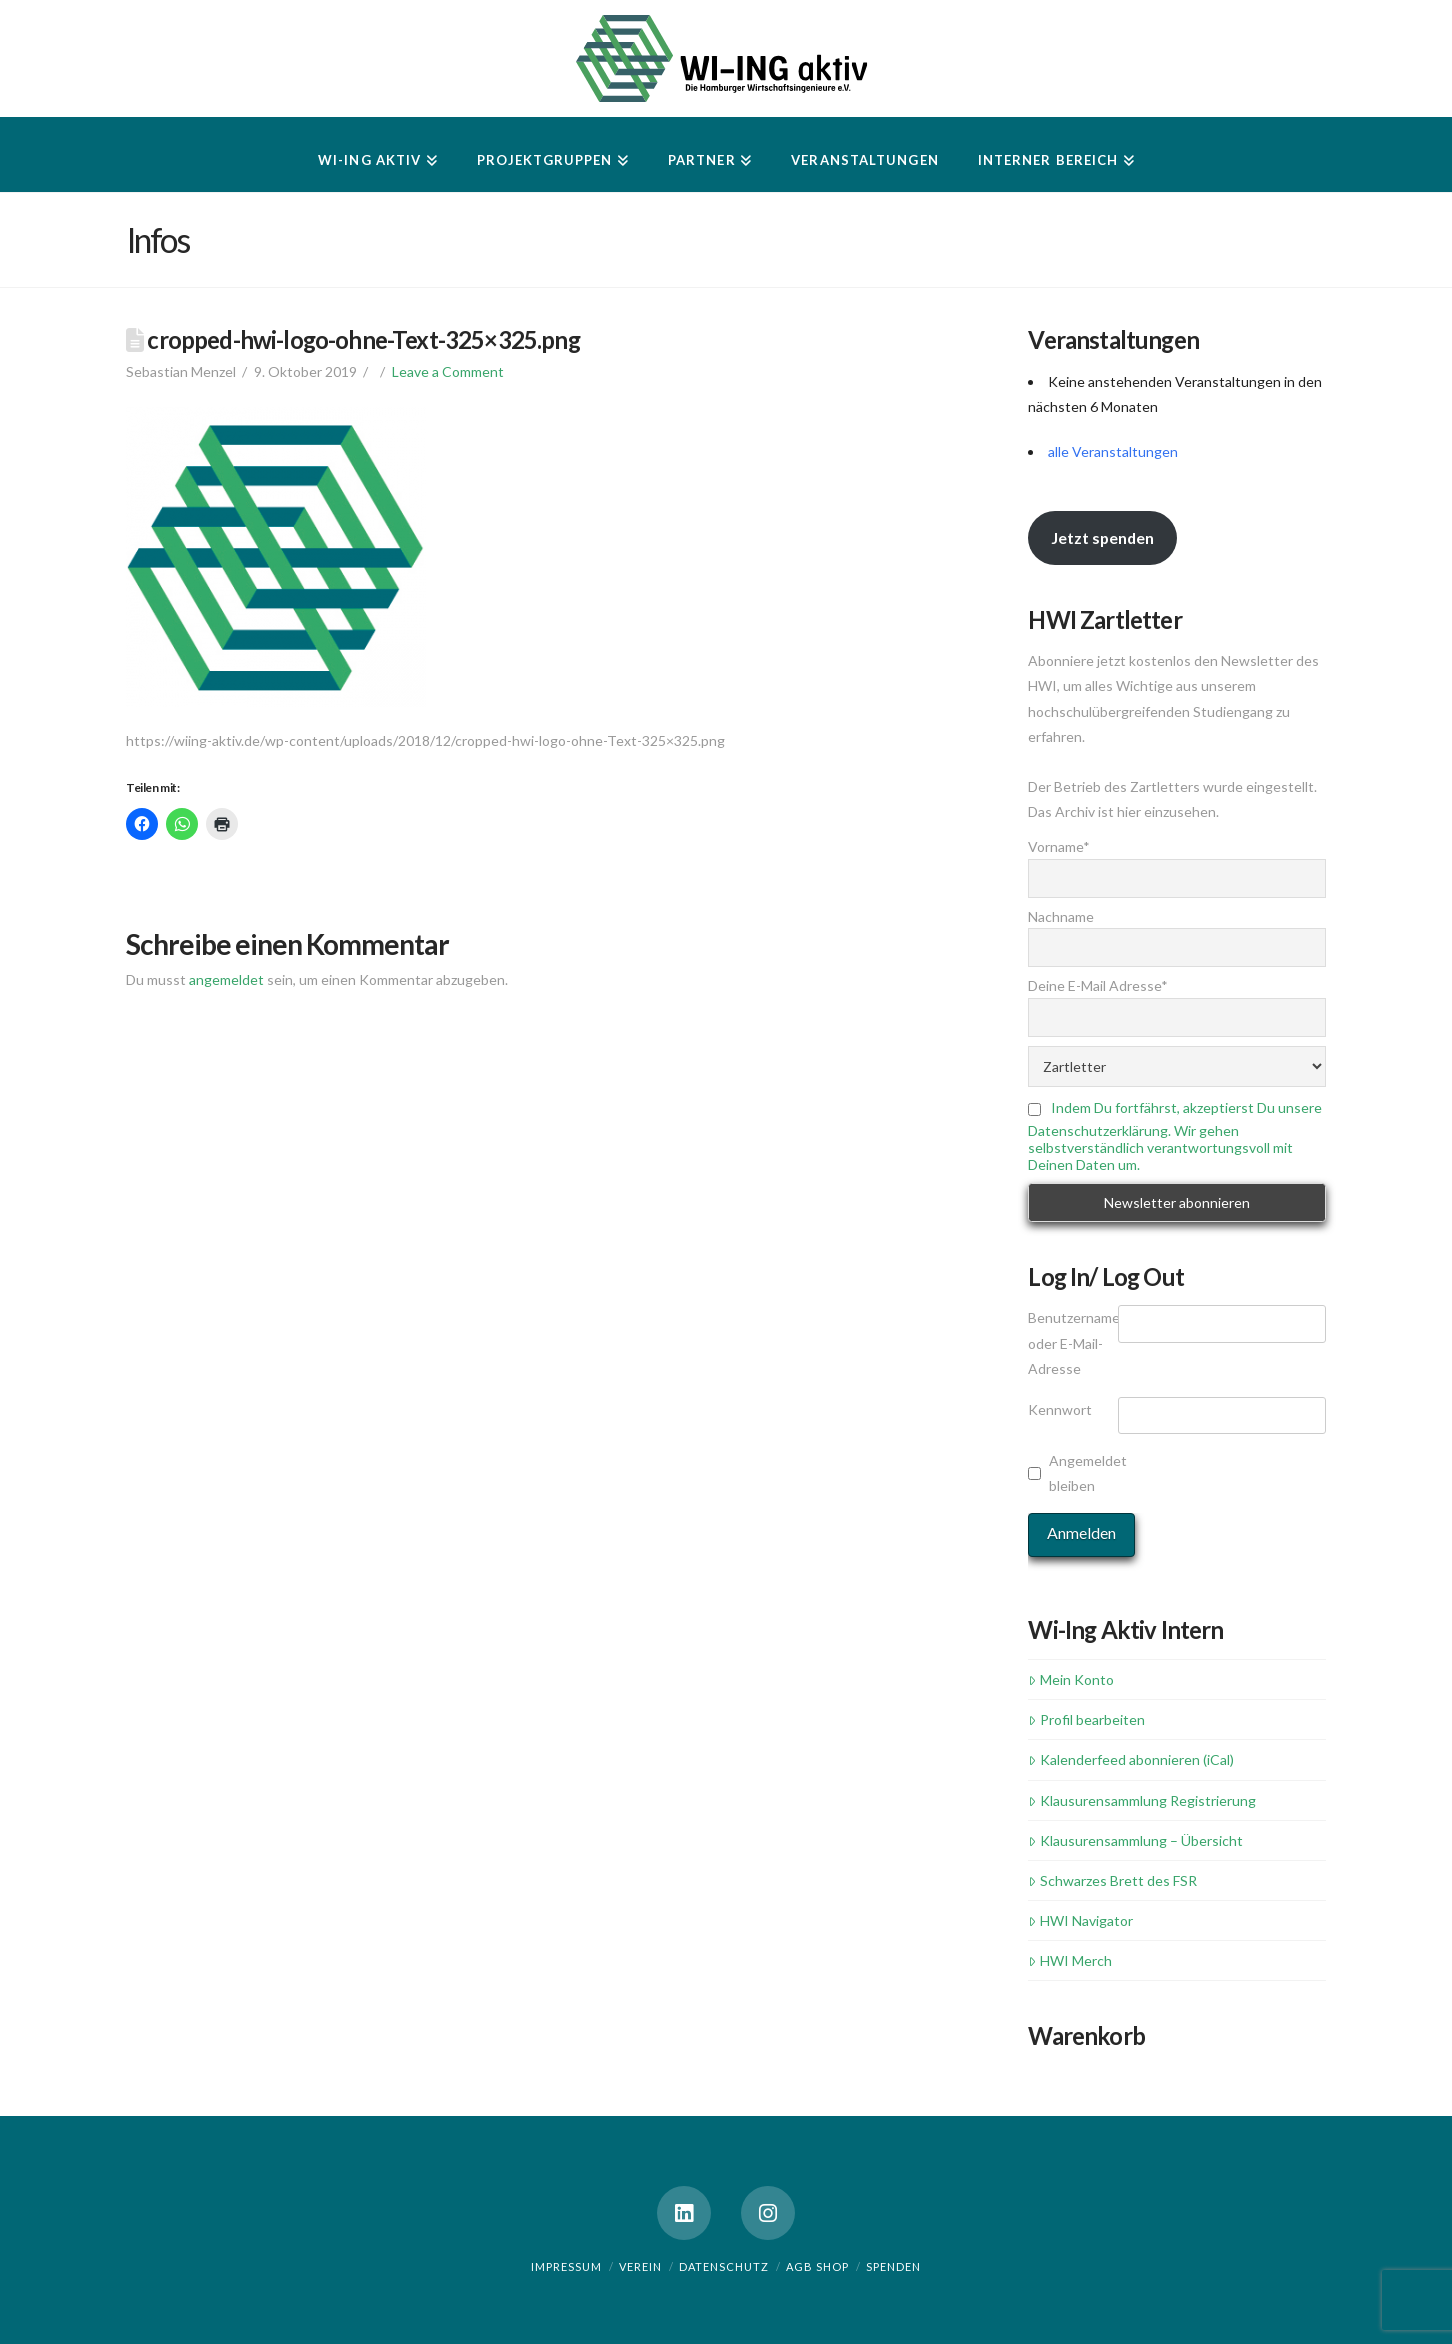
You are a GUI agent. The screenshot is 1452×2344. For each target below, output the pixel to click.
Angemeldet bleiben (1088, 1473)
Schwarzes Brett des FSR (1112, 1880)
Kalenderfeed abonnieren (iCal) (1130, 1759)
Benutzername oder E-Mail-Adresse (1072, 1342)
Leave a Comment (448, 371)
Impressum (566, 2266)
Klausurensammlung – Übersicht (1135, 1840)
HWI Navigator (1080, 1920)
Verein (640, 2266)
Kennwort (1060, 1409)
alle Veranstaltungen (1113, 451)
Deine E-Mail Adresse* (1098, 985)
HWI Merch (1069, 1960)
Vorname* (1059, 846)
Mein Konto (1070, 1679)
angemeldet (226, 979)
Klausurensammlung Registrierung (1141, 1800)
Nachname (1061, 916)
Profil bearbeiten (1086, 1719)
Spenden (893, 2266)
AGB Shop (817, 2266)
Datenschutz (724, 2266)
